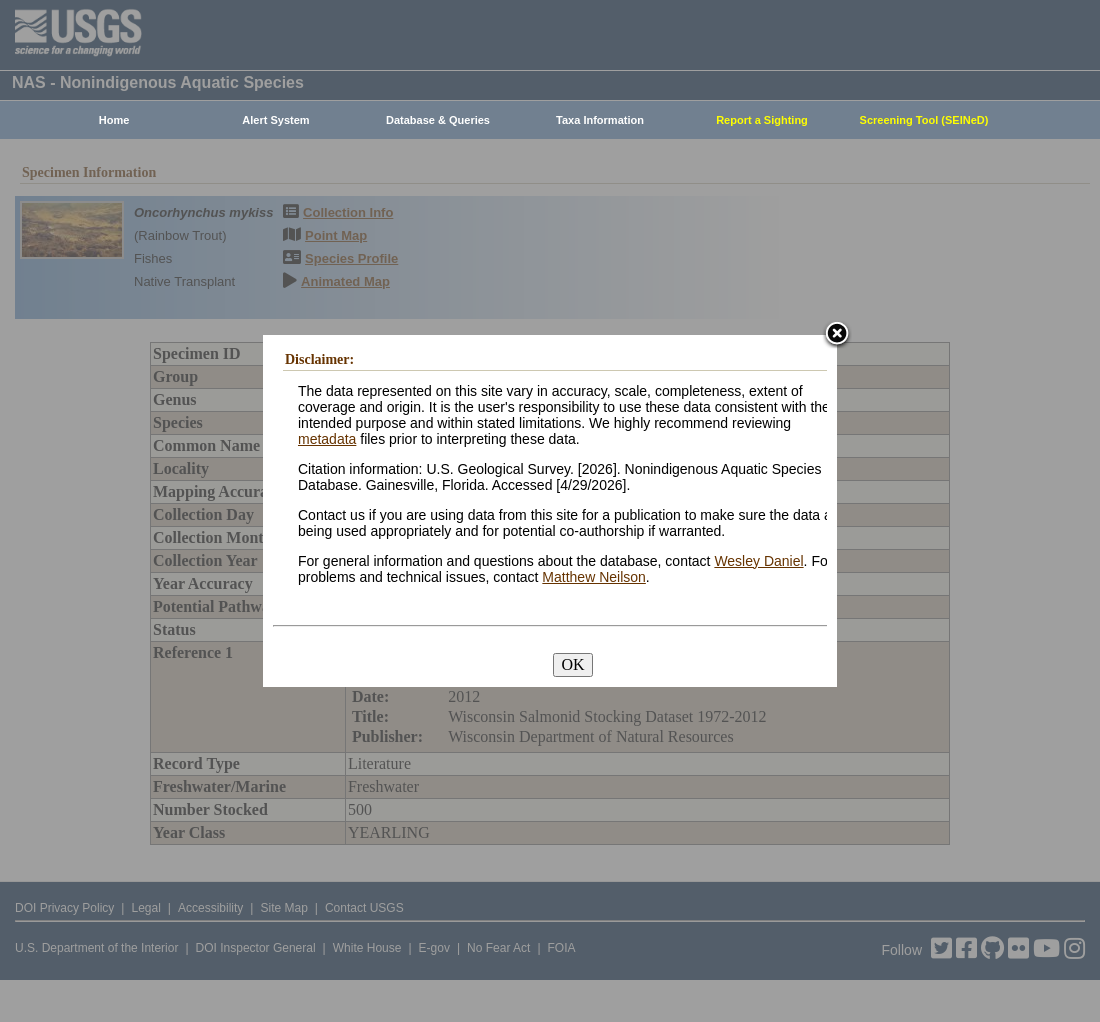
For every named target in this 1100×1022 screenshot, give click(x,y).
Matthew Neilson (594, 577)
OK (572, 664)
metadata (327, 439)
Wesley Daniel (758, 561)
